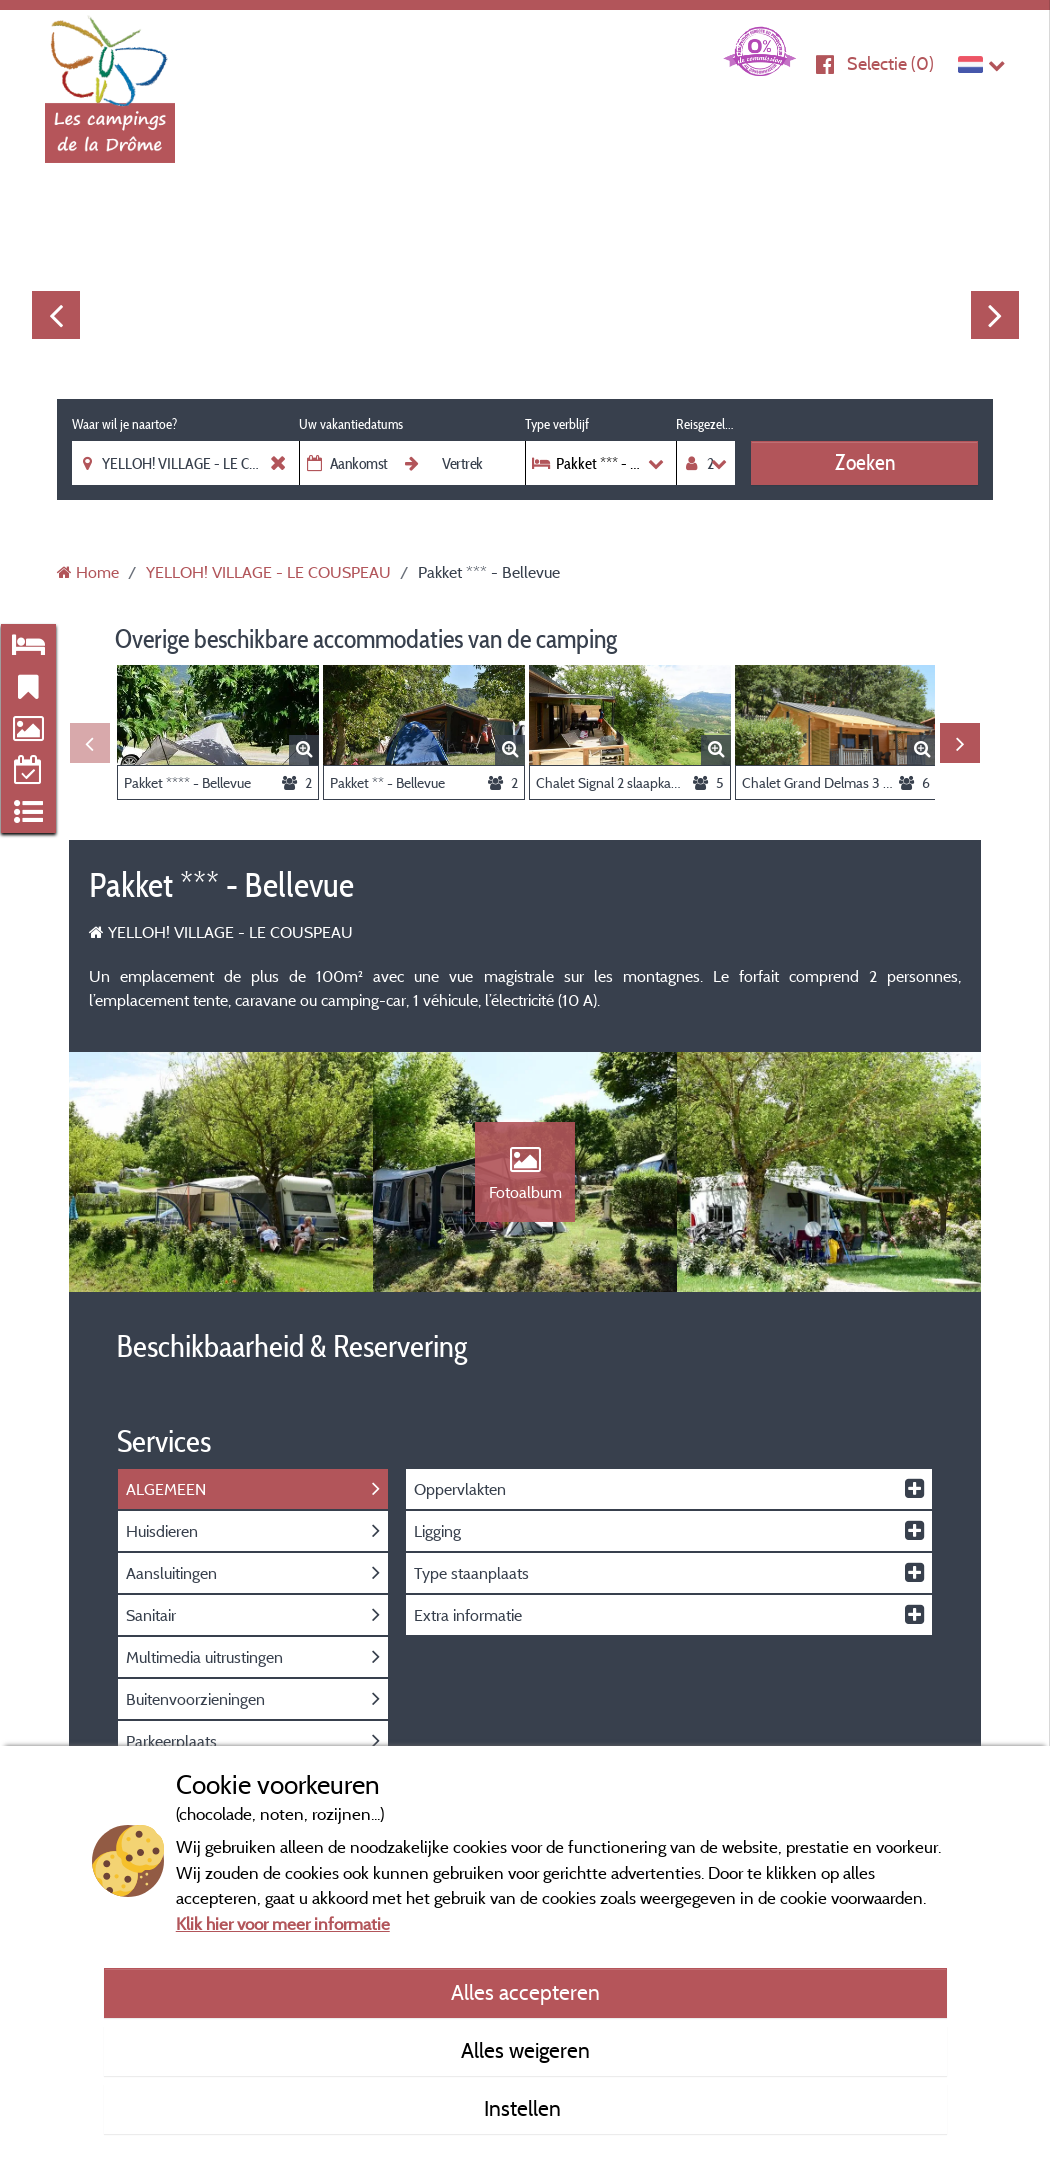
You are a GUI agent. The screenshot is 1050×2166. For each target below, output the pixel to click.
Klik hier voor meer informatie (283, 1923)
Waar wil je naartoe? (124, 424)
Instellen (525, 2108)
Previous (56, 315)
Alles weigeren (525, 2050)
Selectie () (890, 63)
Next (995, 315)
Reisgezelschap (705, 424)
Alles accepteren (525, 1992)
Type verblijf (557, 424)
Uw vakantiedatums (351, 424)
